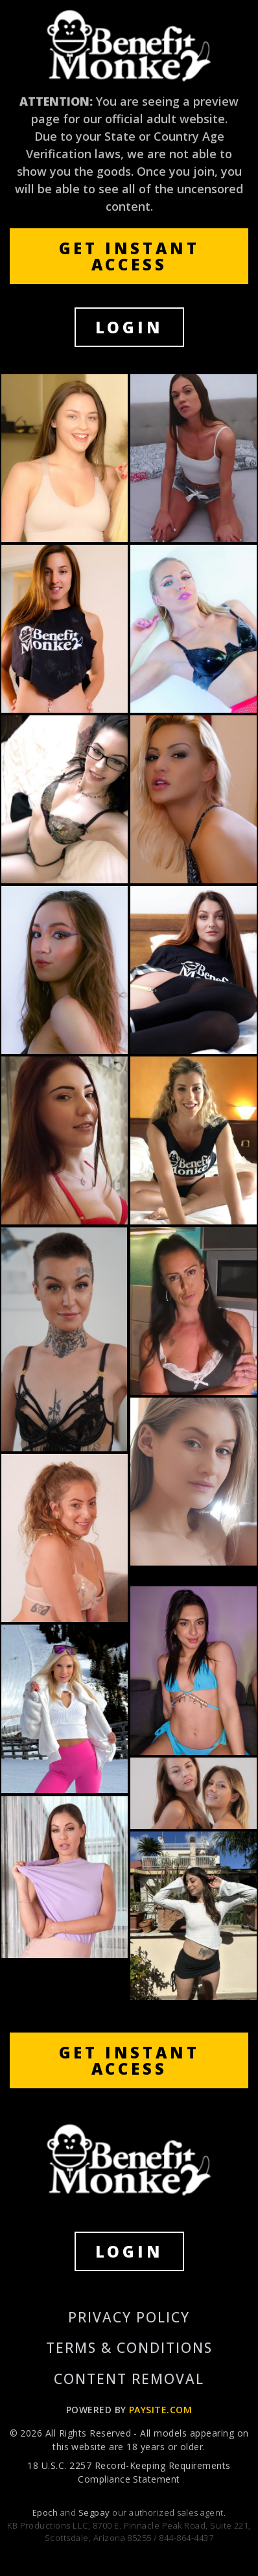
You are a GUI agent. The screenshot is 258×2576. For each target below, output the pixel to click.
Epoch (46, 2512)
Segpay (95, 2512)
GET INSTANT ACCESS (129, 256)
